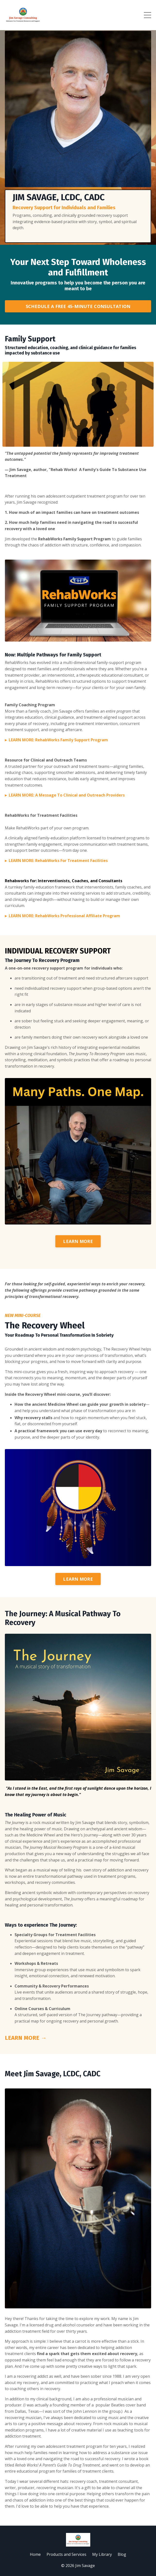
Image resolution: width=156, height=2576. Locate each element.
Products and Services (66, 2554)
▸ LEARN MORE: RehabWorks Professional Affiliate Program (62, 915)
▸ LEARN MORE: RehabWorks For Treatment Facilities (56, 860)
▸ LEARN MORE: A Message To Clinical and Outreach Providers (65, 795)
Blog (122, 2554)
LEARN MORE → (26, 2037)
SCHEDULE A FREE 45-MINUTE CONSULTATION (78, 306)
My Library (102, 2554)
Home (35, 2554)
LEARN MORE (78, 1241)
